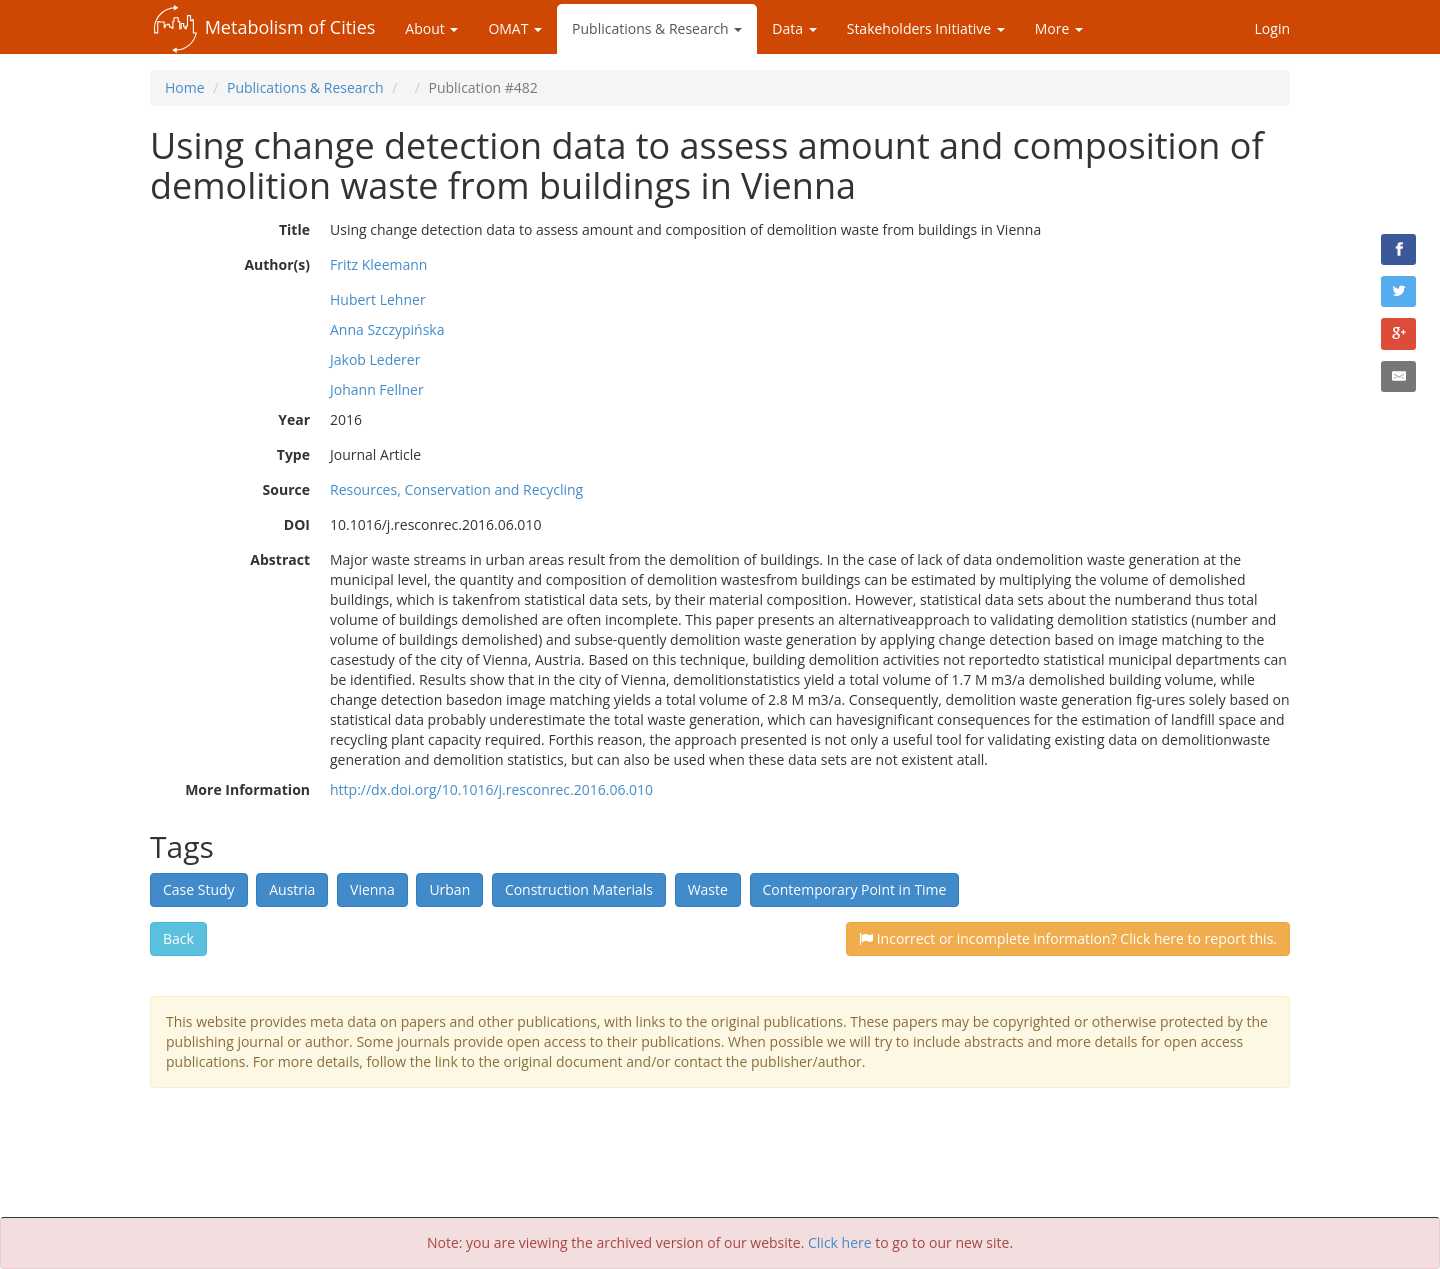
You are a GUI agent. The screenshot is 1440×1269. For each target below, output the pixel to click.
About (431, 28)
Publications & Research (657, 28)
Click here (840, 1242)
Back (178, 938)
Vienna (372, 889)
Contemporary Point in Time (855, 889)
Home (185, 87)
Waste (708, 889)
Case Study (199, 889)
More (1059, 28)
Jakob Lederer (375, 359)
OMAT (515, 28)
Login (1272, 28)
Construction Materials (579, 889)
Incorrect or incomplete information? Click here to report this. (1068, 938)
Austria (292, 889)
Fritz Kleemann (378, 264)
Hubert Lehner (378, 299)
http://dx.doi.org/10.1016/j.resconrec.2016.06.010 (491, 789)
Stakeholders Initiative (926, 28)
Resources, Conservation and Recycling (456, 489)
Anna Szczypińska (387, 329)
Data (794, 28)
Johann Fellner (377, 389)
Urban (449, 889)
